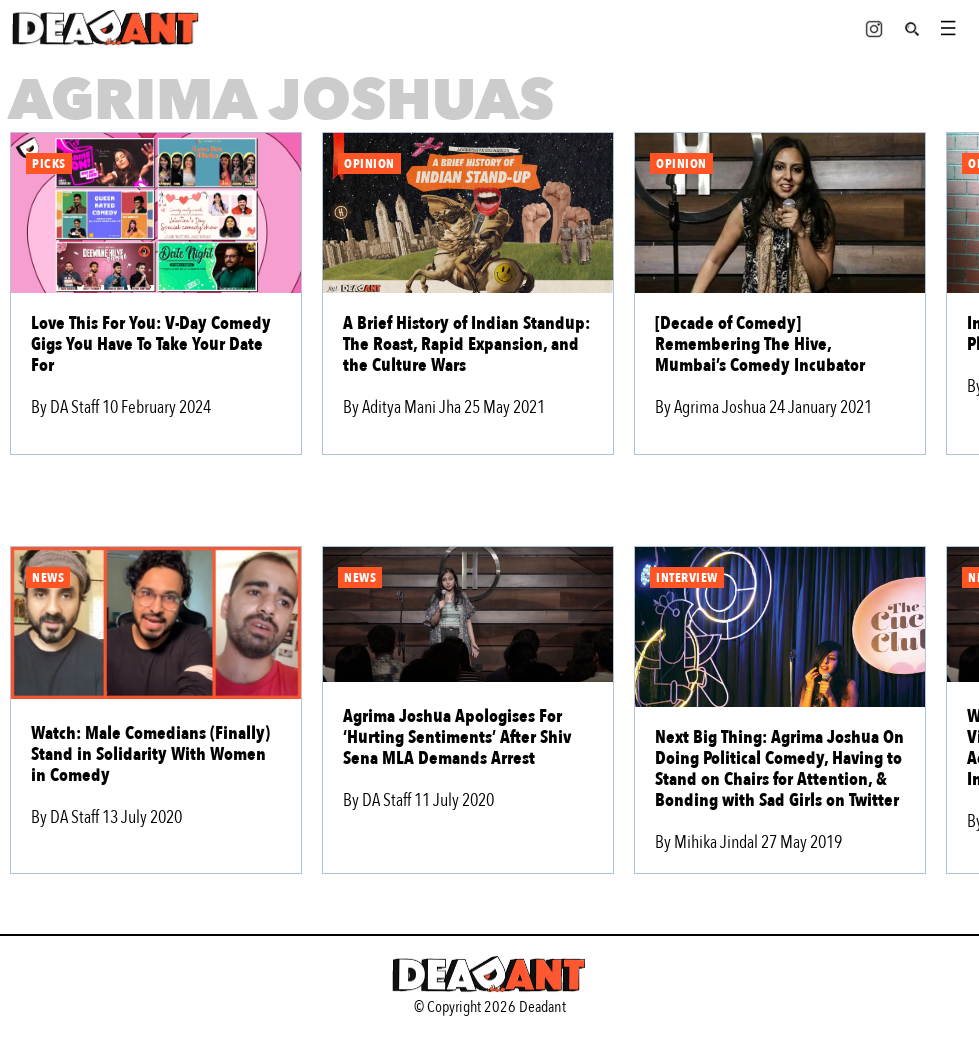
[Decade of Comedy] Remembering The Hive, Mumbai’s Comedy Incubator (760, 344)
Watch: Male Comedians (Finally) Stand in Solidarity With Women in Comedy (150, 754)
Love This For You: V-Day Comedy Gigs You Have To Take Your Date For (151, 344)
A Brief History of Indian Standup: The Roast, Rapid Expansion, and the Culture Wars (466, 344)
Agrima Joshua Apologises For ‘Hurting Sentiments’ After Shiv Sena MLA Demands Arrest (457, 737)
